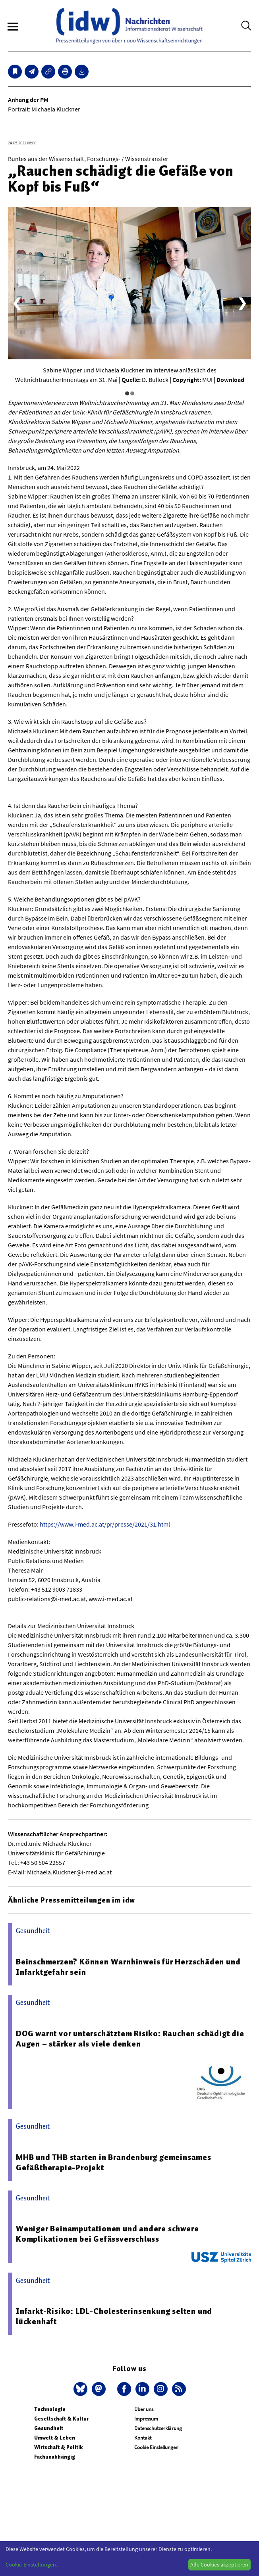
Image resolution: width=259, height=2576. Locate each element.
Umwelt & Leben (54, 2438)
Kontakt (142, 2437)
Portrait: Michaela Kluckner (44, 109)
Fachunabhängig (54, 2457)
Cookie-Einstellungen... (33, 2564)
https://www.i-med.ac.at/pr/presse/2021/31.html (105, 1524)
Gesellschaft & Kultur (61, 2419)
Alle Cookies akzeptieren (219, 2564)
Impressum (146, 2418)
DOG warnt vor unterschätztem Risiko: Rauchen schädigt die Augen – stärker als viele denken (130, 2038)
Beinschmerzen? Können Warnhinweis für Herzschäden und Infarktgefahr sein (128, 1967)
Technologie (50, 2409)
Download (230, 380)
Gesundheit (48, 2428)
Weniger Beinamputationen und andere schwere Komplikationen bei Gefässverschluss (107, 2234)
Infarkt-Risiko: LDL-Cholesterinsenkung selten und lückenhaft (114, 2316)
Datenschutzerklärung (158, 2428)
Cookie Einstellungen (156, 2447)
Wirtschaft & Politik (58, 2447)
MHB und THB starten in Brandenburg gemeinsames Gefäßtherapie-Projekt (113, 2162)
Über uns (143, 2409)
